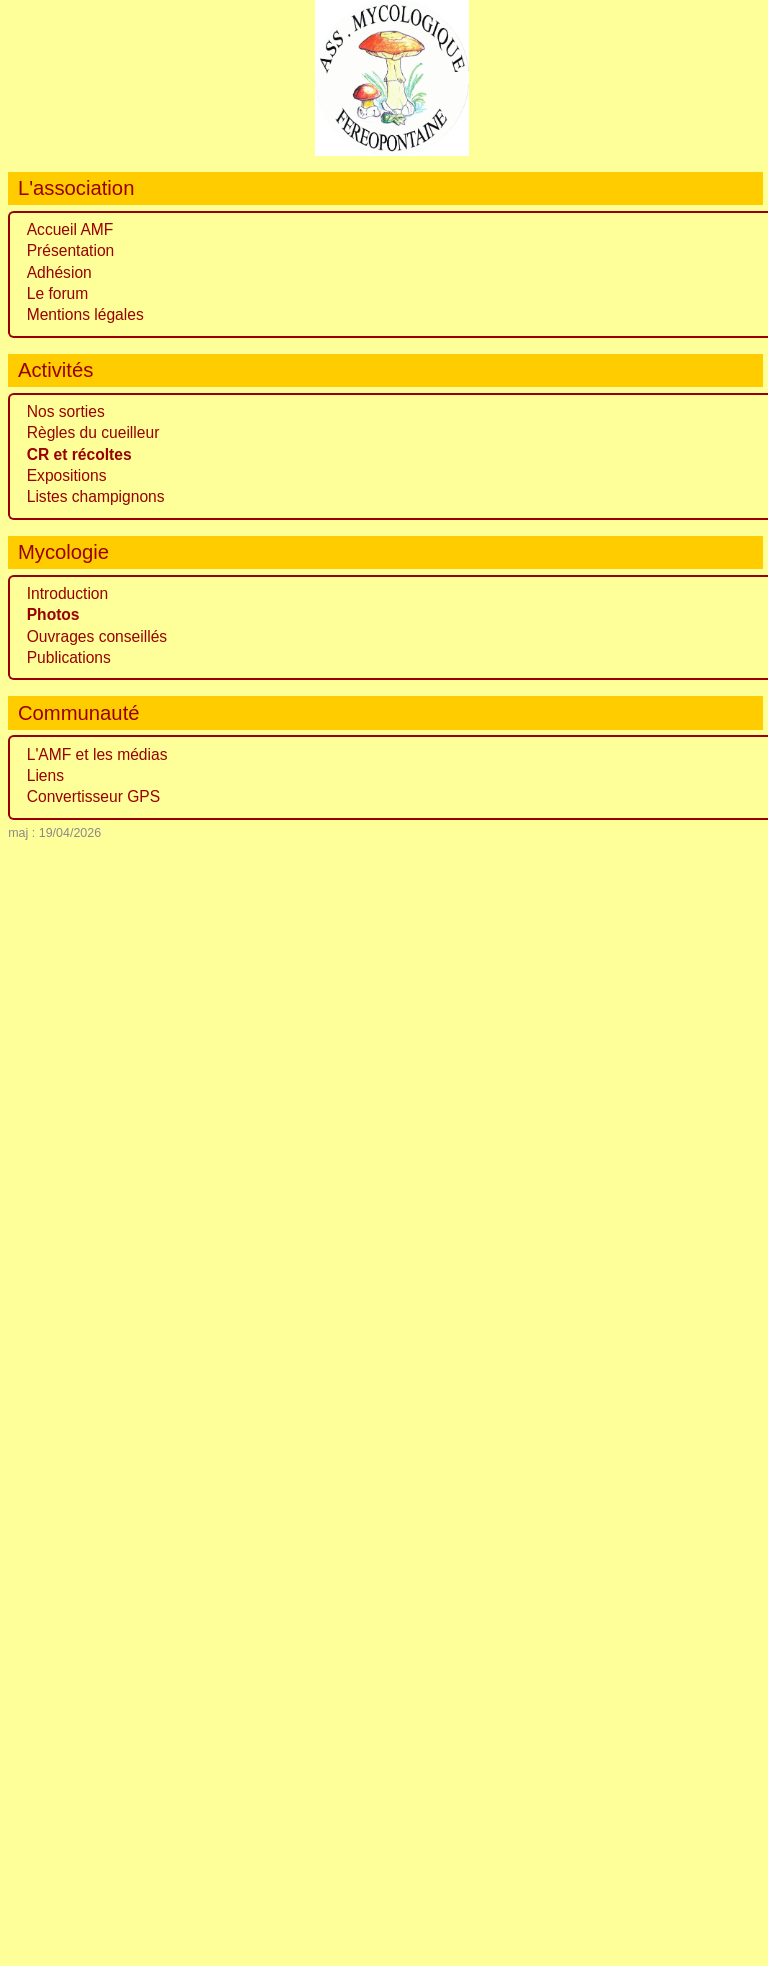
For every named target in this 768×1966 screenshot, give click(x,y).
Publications (69, 657)
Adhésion (59, 272)
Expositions (67, 475)
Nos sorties (66, 411)
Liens (45, 775)
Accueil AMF (70, 229)
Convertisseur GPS (93, 796)
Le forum (58, 293)
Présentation (71, 250)
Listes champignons (96, 496)
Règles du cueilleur (93, 432)
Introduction (68, 593)
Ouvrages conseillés (97, 636)
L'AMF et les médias (97, 754)
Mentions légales (85, 314)
